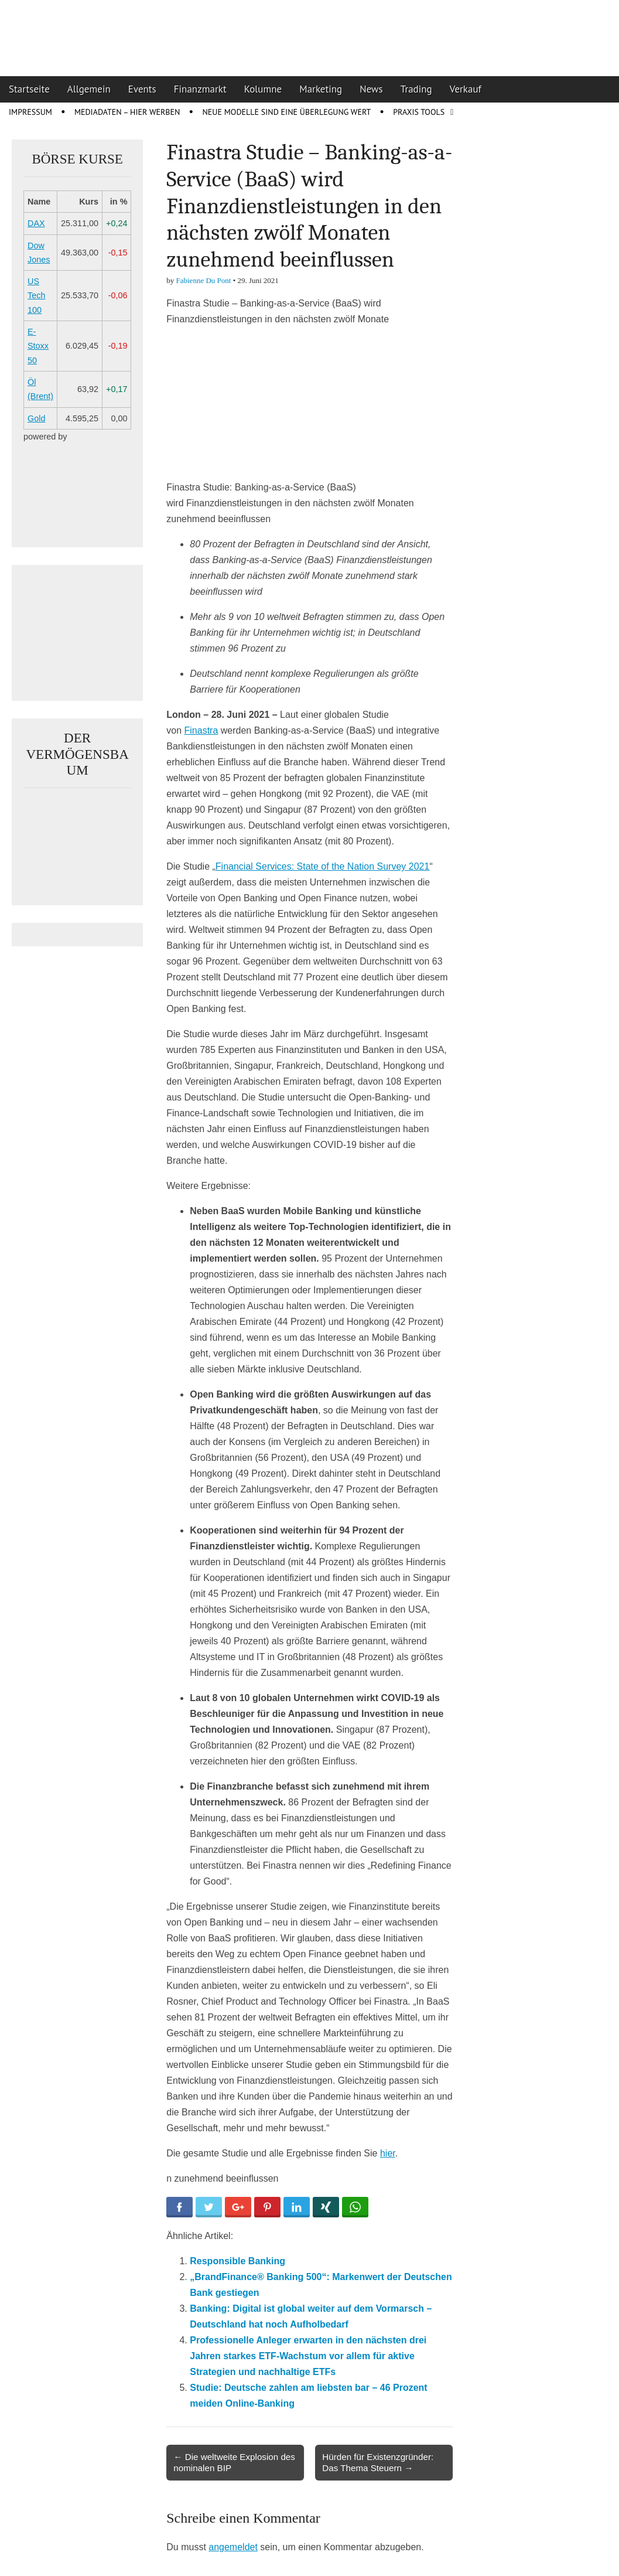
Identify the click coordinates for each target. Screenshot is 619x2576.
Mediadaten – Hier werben (127, 112)
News (371, 89)
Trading (416, 89)
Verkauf (465, 89)
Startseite (29, 89)
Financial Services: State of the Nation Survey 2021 (323, 866)
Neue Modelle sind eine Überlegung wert (286, 112)
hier (387, 2153)
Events (142, 89)
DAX (36, 223)
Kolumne (263, 89)
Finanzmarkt (200, 89)
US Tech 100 (36, 296)
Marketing (320, 89)
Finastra (201, 730)
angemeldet (233, 2547)
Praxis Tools (418, 112)
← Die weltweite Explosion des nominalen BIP (234, 2462)
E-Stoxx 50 (38, 346)
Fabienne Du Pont (203, 280)
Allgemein (89, 89)
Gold (36, 418)
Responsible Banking (237, 2261)
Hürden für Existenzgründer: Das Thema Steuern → (377, 2462)
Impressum (30, 112)
